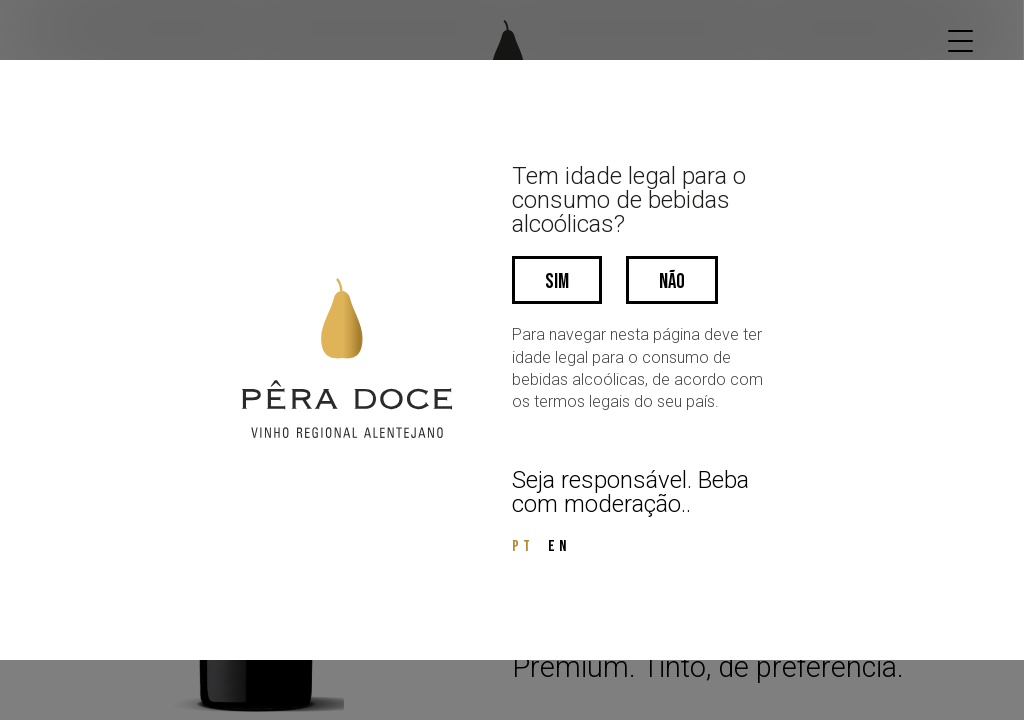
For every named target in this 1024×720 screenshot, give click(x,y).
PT (523, 546)
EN (559, 546)
